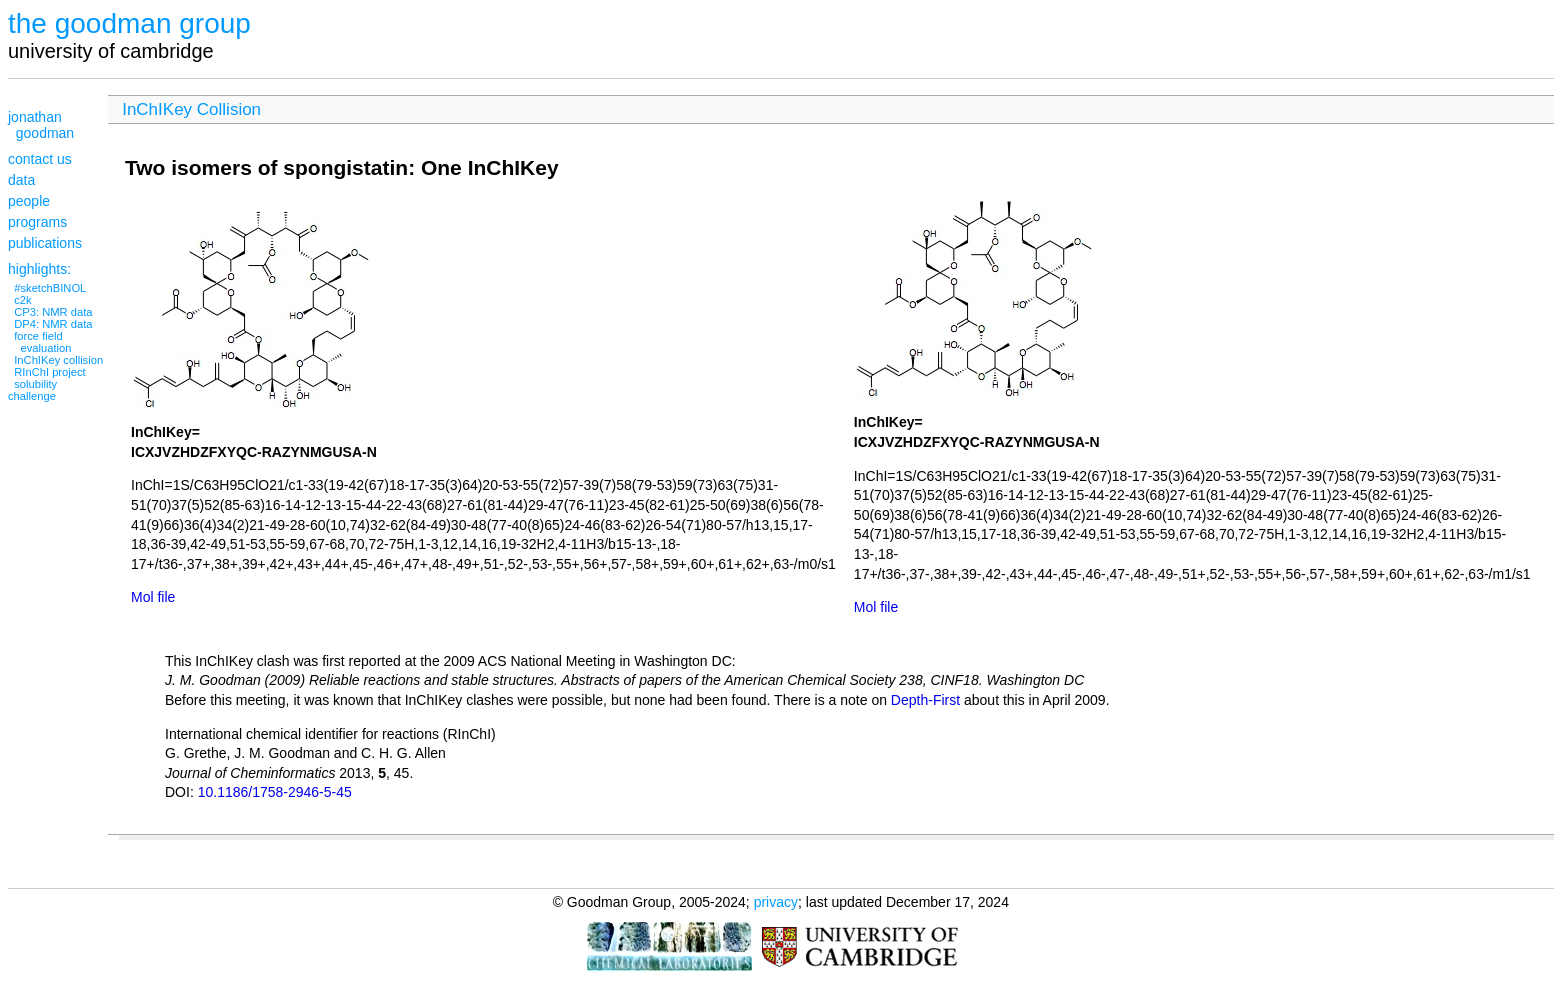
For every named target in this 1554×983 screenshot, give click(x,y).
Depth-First (925, 700)
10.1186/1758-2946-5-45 (275, 792)
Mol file (153, 597)
